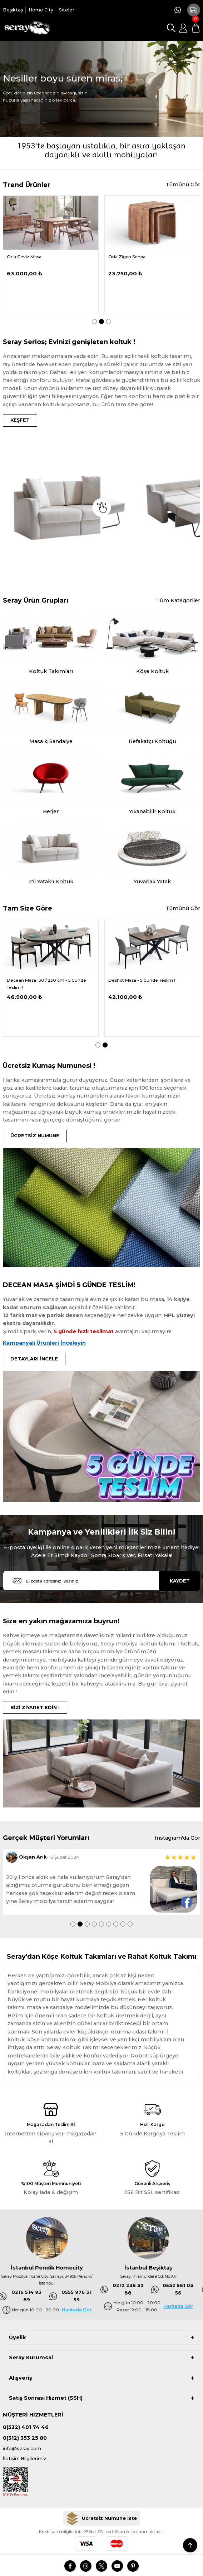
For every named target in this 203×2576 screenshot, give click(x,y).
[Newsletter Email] (101, 1581)
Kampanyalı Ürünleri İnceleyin (44, 1343)
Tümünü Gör (182, 184)
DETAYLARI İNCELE (34, 1358)
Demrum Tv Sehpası (130, 256)
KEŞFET (20, 420)
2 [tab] (101, 321)
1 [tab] (94, 321)
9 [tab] (130, 1924)
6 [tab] (108, 1924)
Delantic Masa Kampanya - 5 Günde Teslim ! (45, 983)
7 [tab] (115, 1924)
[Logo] (27, 28)
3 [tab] (108, 321)
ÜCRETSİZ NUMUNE (34, 1135)
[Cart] (195, 28)
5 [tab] (101, 1924)
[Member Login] (183, 28)
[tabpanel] (51, 254)
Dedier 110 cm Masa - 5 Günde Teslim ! (149, 980)
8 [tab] (122, 1924)
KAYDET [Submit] (180, 1581)
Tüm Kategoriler (178, 600)
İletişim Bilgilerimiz (24, 2458)
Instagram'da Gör (177, 1838)
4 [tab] (94, 1924)
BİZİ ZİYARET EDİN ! (35, 1707)
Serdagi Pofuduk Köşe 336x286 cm (44, 256)
